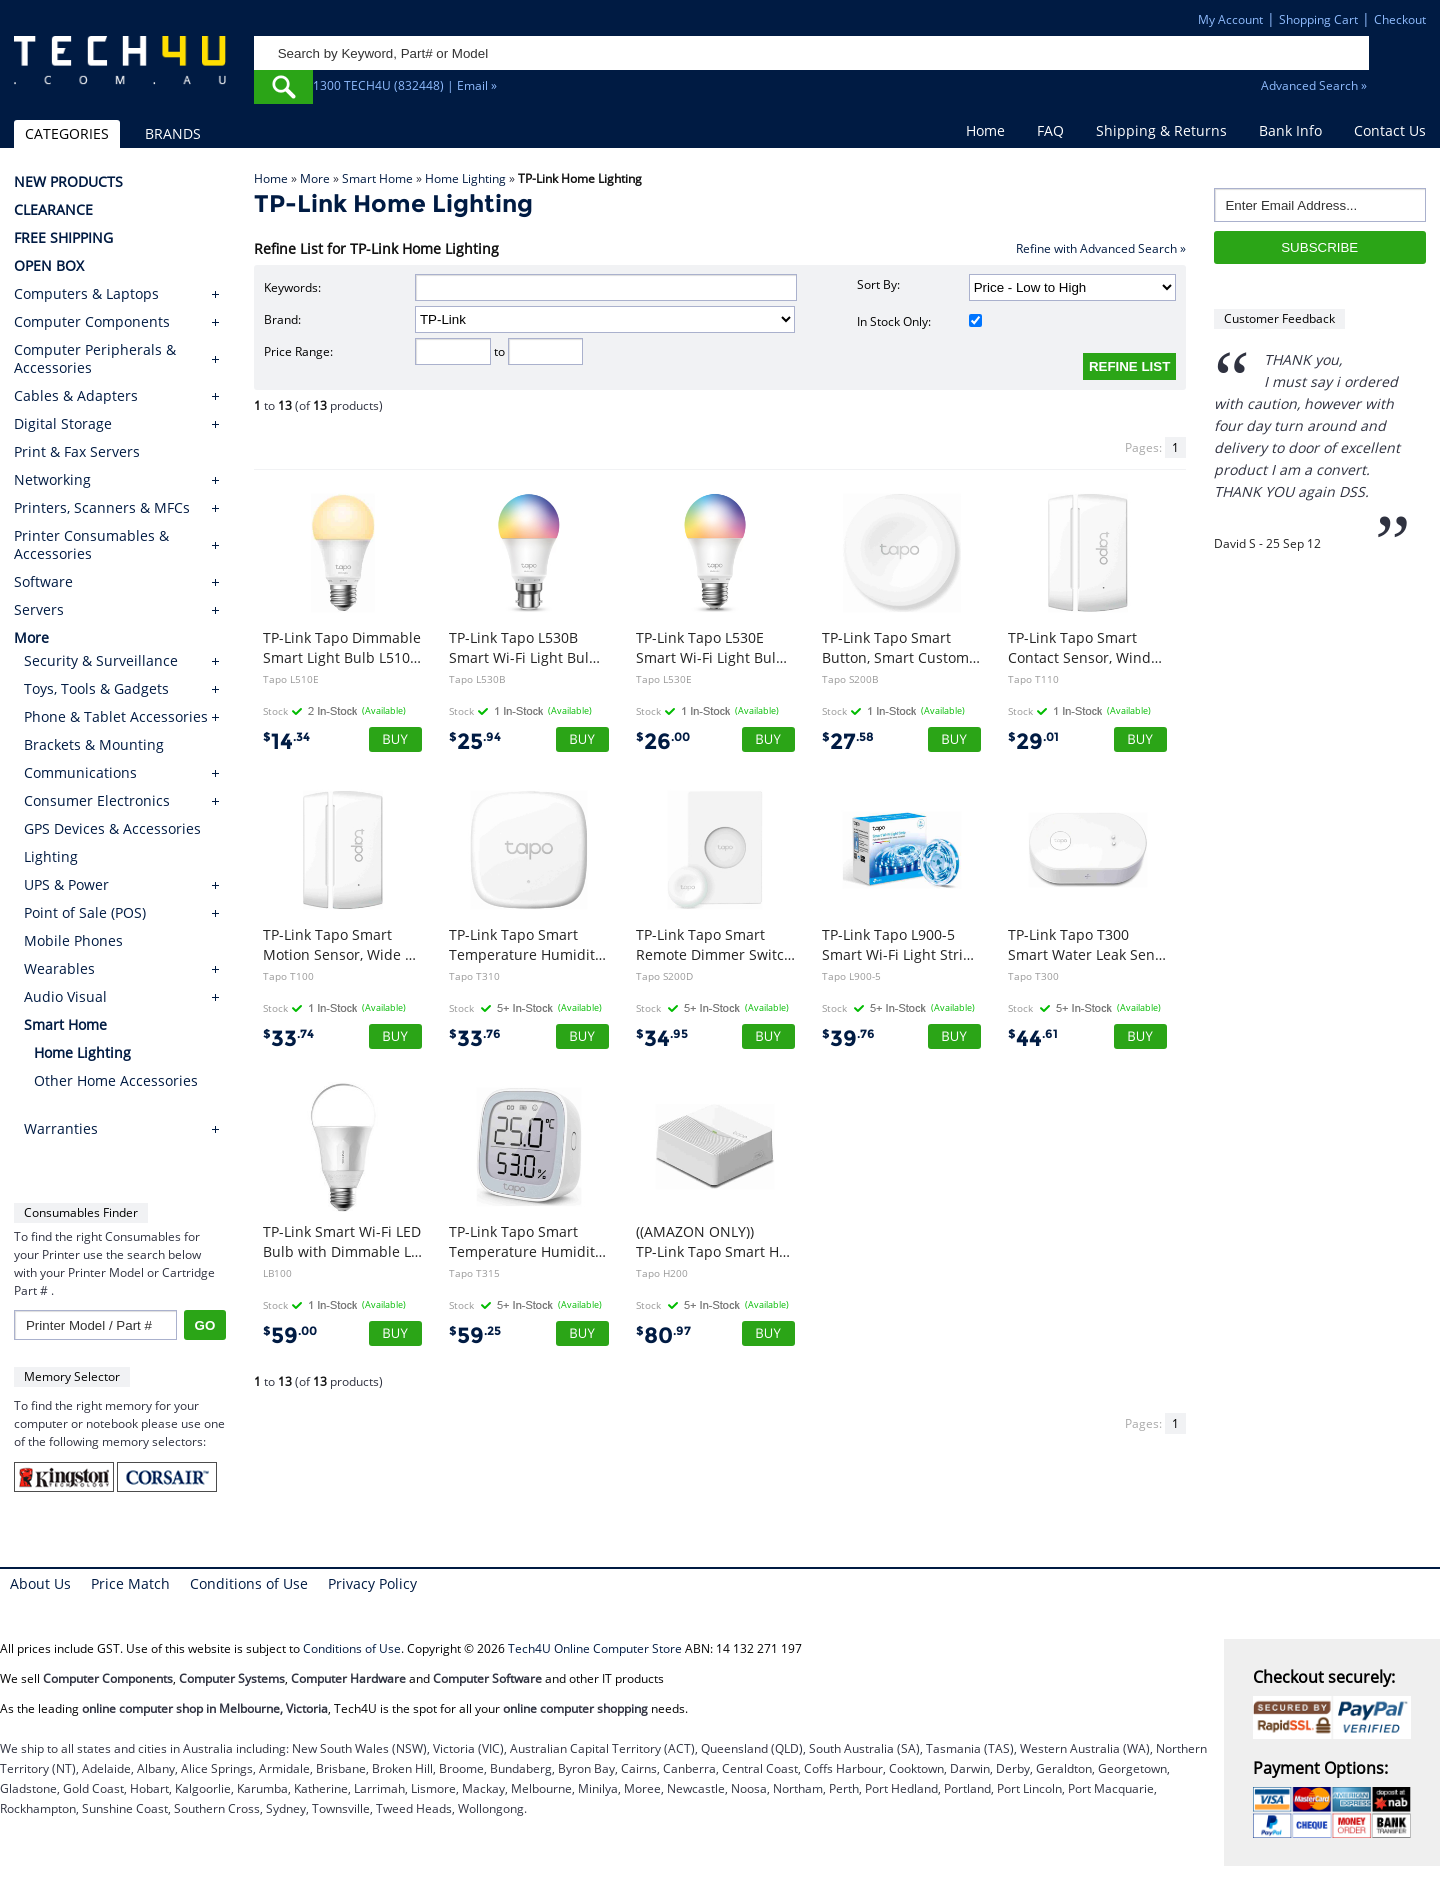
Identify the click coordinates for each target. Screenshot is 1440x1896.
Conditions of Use (249, 1583)
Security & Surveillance (101, 660)
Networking (52, 480)
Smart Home (377, 178)
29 (1033, 741)
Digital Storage (63, 424)
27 (848, 741)
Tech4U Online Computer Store (595, 1648)
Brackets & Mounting (94, 744)
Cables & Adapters (76, 396)
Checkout (1400, 19)
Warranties (61, 1128)
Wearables (59, 968)
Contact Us (1390, 130)
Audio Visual (65, 996)
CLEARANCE (53, 210)
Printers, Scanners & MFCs (102, 508)
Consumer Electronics (97, 800)
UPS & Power (66, 884)
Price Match (130, 1583)
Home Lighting (465, 178)
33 (288, 1038)
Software (43, 582)
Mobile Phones (73, 940)
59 (290, 1335)
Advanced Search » (1314, 85)
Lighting (51, 856)
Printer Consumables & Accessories (91, 545)
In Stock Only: (919, 321)
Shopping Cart (1318, 19)
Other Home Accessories (116, 1080)
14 (286, 741)
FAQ (1050, 130)
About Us (40, 1583)
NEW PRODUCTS (68, 182)
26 (663, 741)
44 (1033, 1038)
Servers (39, 610)
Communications (80, 772)
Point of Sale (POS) (85, 912)
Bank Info (1290, 130)
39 (848, 1038)
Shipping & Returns (1161, 130)
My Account (1230, 19)
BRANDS (173, 133)
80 (663, 1335)
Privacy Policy (372, 1583)
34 (662, 1038)
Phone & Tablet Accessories (116, 716)
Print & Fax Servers (77, 452)
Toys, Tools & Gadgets (96, 688)
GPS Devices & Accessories (112, 828)
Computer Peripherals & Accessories (95, 359)
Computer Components (92, 322)
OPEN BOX (49, 266)
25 (475, 741)
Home (985, 130)
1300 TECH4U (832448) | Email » (405, 85)
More (315, 178)
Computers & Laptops (86, 294)
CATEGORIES (67, 133)
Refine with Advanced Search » (1101, 248)
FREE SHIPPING (63, 238)
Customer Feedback (1279, 318)
